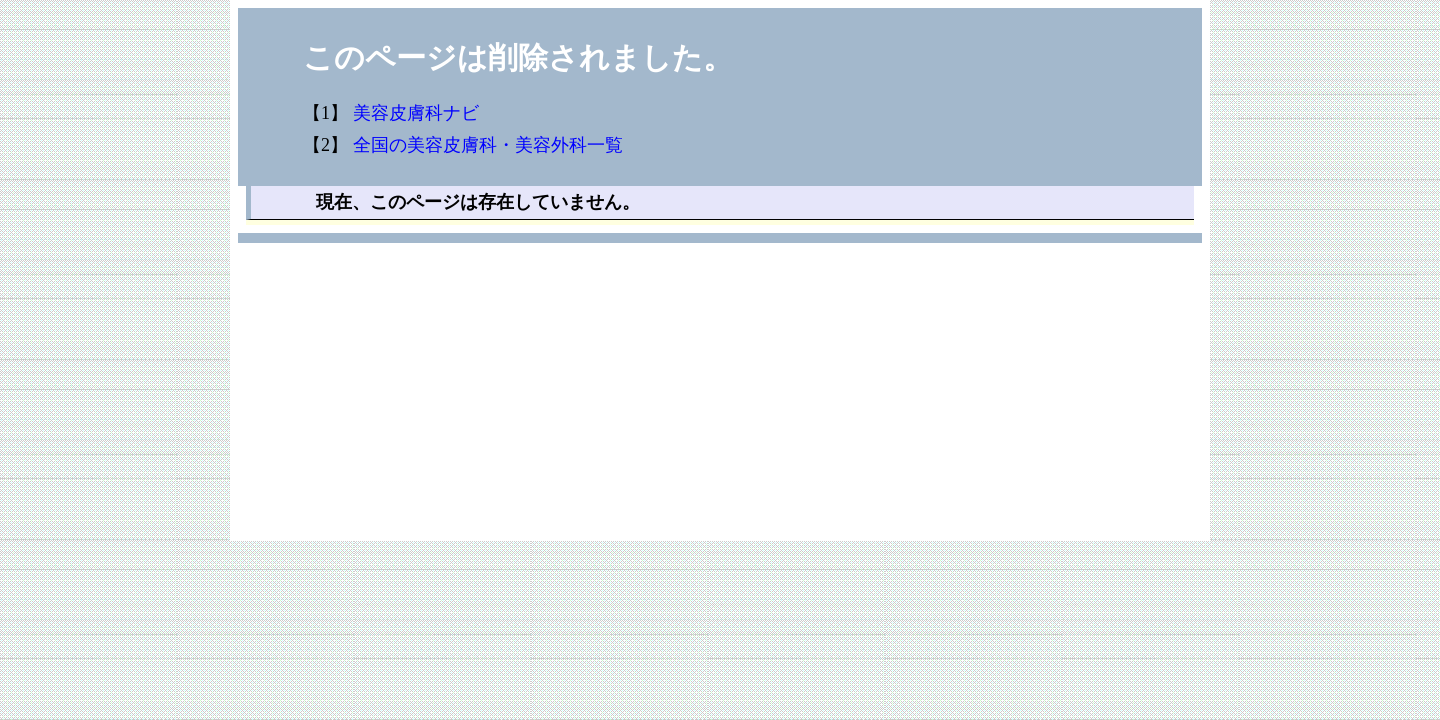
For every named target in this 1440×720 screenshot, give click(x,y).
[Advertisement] (720, 401)
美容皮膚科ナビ (416, 113)
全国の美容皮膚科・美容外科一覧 (488, 145)
